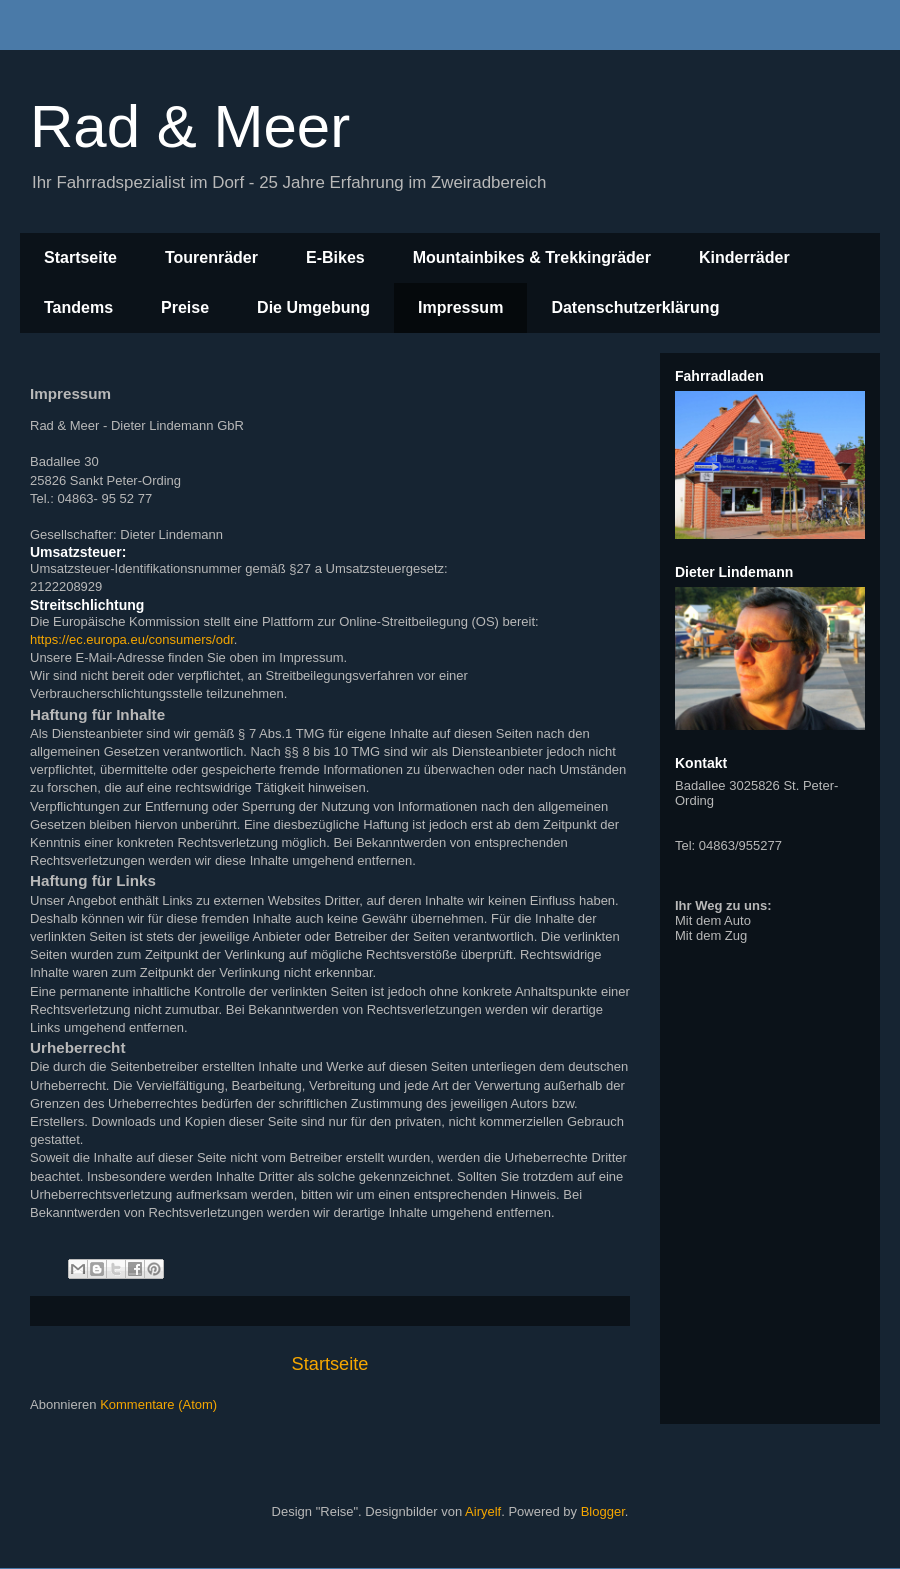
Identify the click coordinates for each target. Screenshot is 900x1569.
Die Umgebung (313, 307)
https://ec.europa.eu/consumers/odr (132, 639)
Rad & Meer (190, 126)
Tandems (78, 307)
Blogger (603, 1511)
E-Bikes (335, 257)
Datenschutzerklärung (635, 307)
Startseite (80, 257)
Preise (185, 307)
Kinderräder (744, 257)
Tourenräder (211, 257)
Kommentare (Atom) (158, 1404)
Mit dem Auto (713, 920)
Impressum (460, 307)
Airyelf (483, 1511)
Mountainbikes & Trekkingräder (532, 257)
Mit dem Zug (711, 935)
